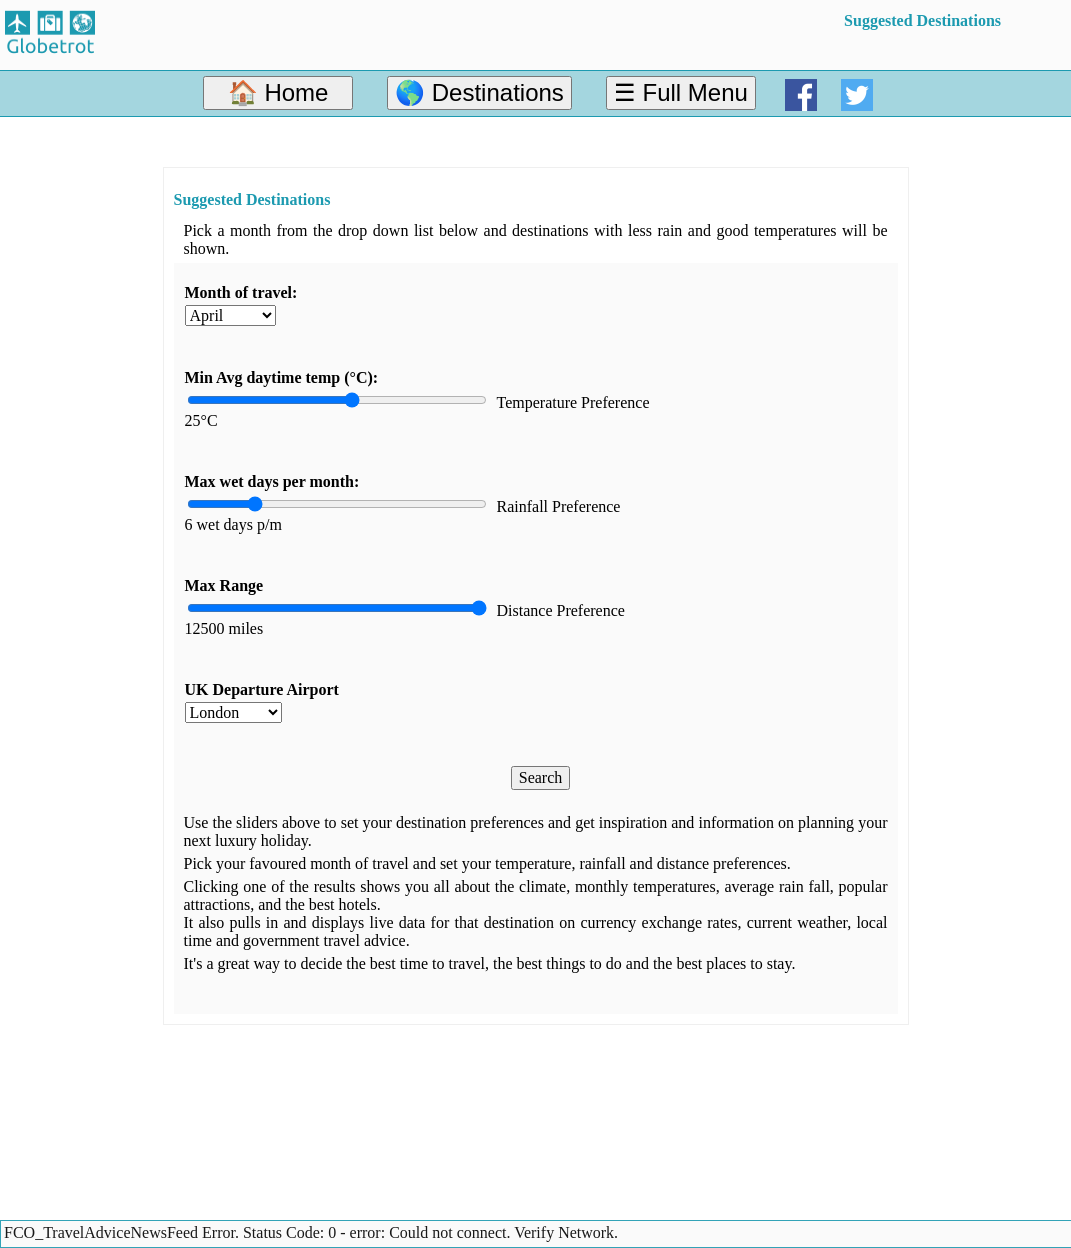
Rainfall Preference (559, 506)
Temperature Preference (573, 402)
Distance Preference (561, 610)
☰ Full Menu (681, 92)
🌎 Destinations (479, 92)
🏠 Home (278, 92)
